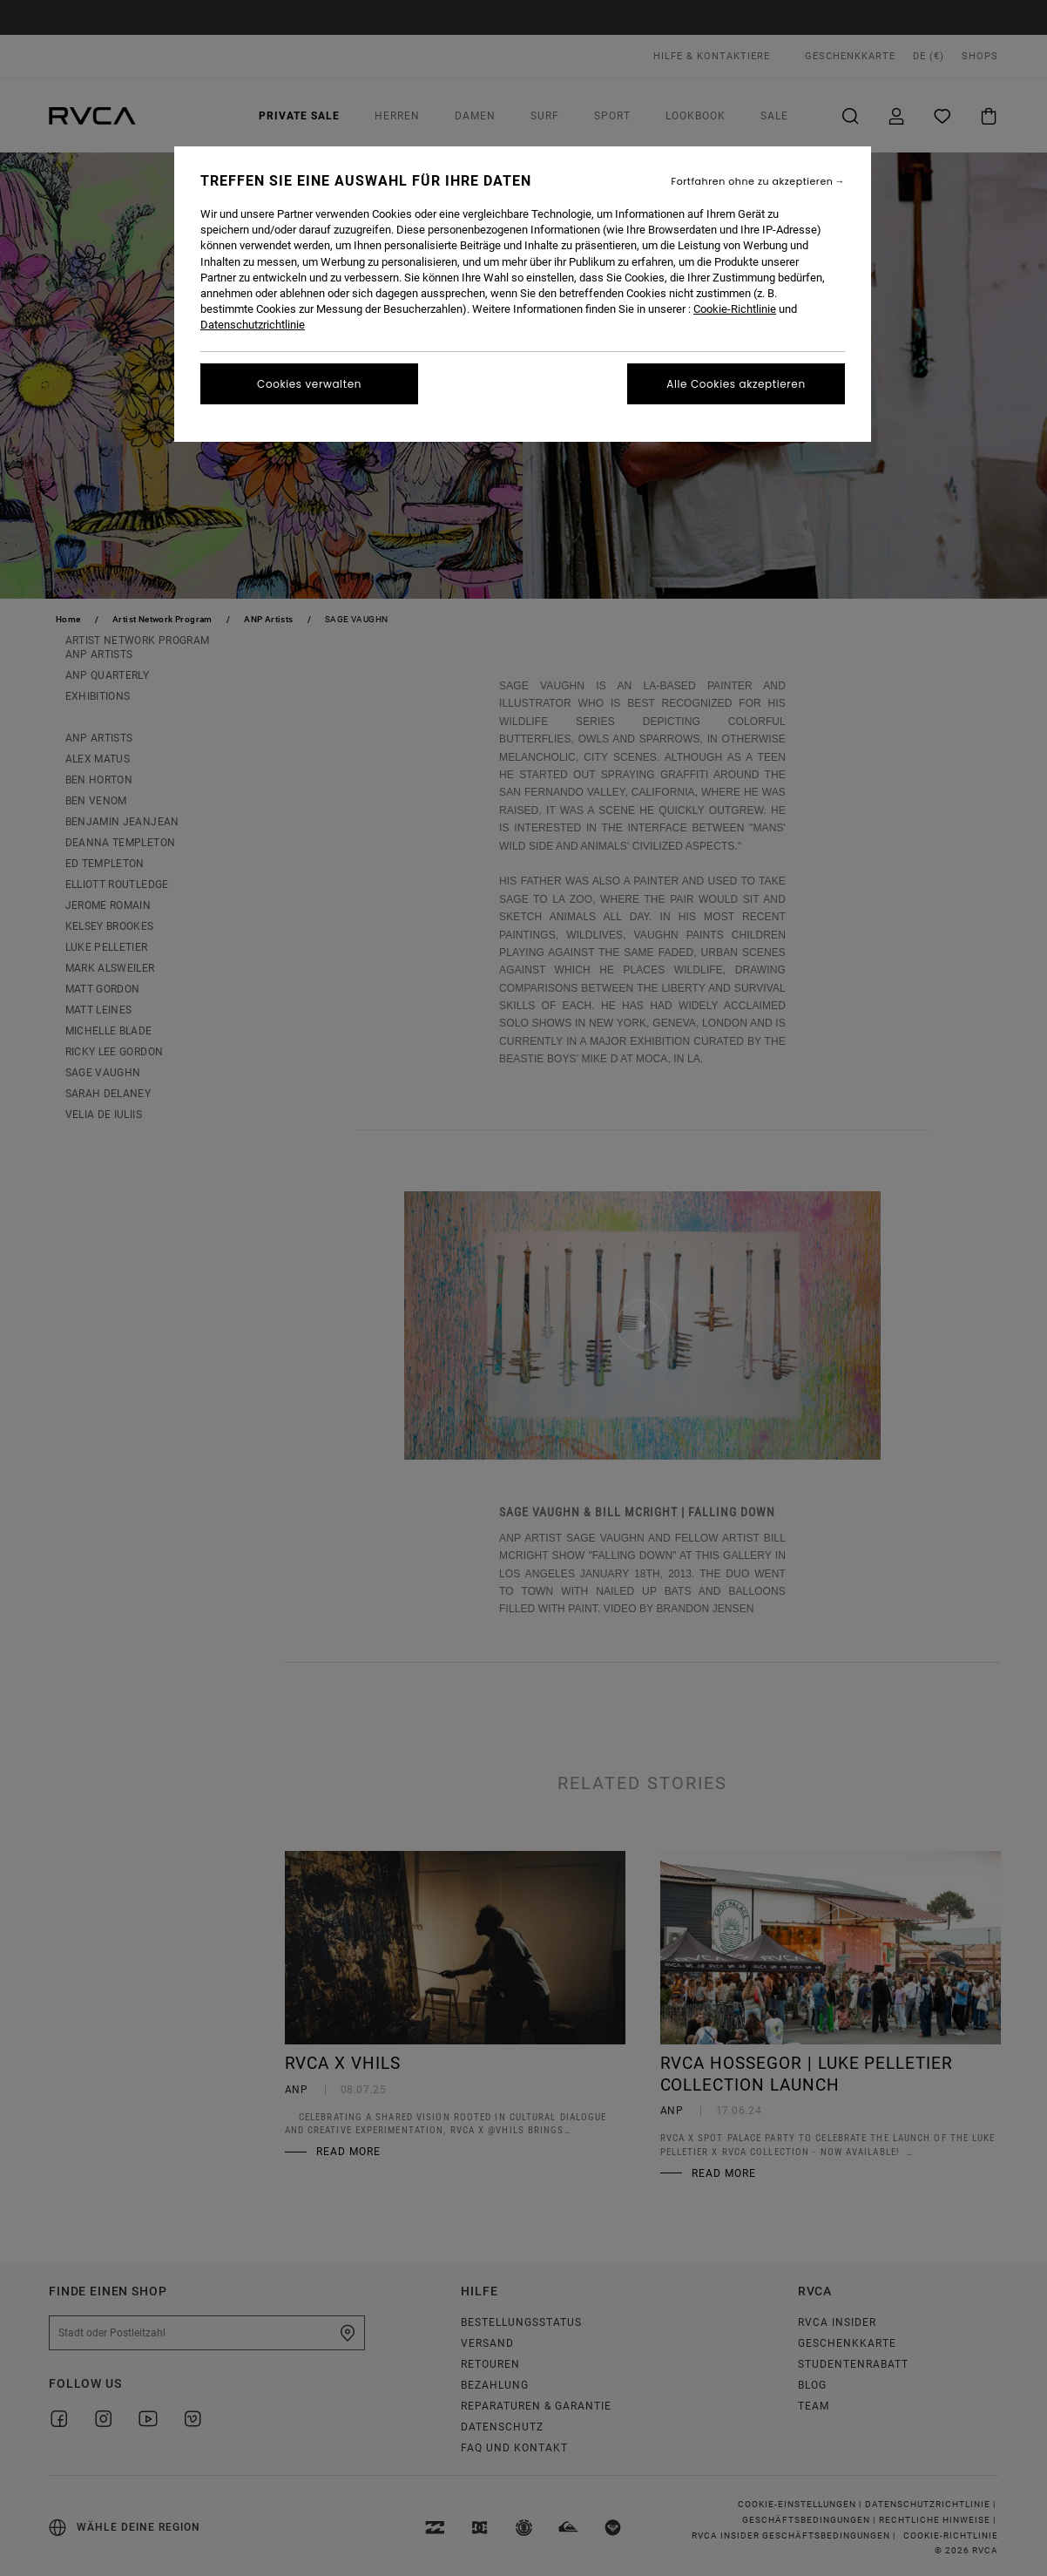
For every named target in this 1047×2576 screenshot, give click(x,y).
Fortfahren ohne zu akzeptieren (753, 181)
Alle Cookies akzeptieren (735, 383)
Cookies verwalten (309, 383)
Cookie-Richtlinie (734, 308)
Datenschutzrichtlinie (252, 324)
